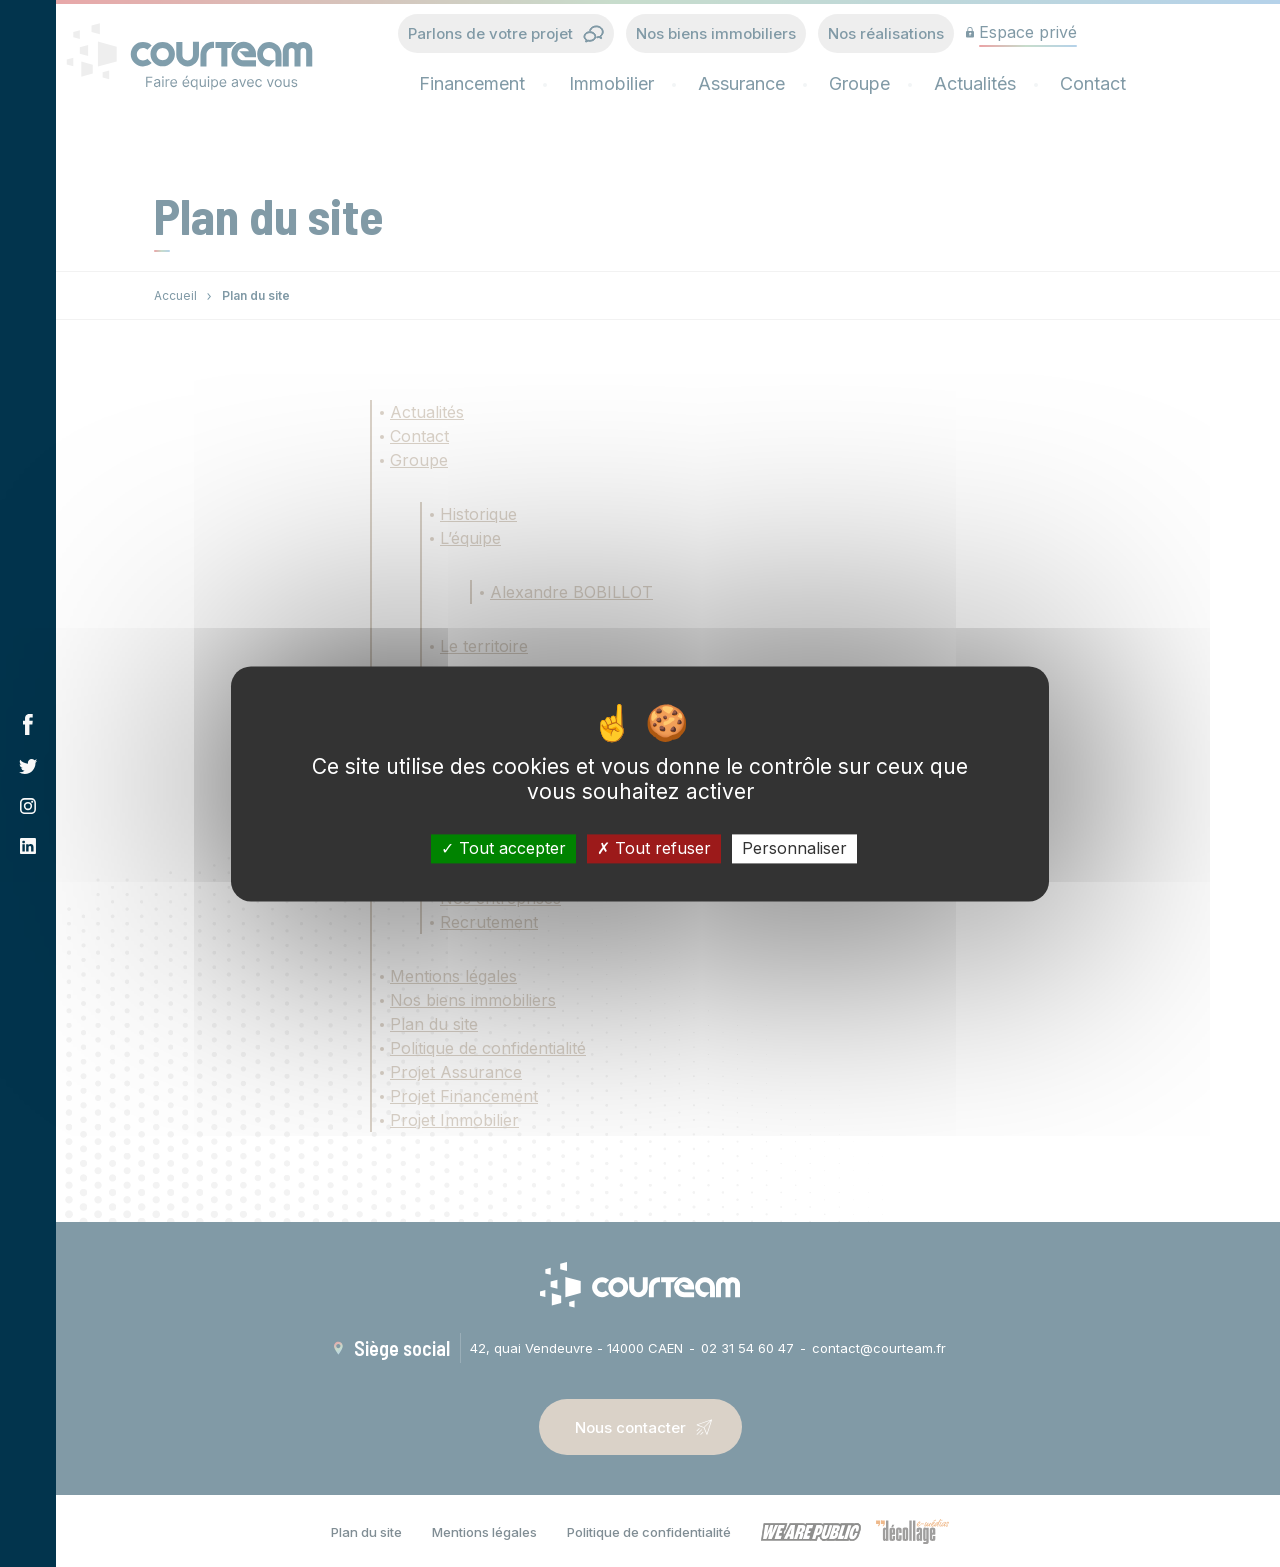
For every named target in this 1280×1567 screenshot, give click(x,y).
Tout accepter (503, 848)
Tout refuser (654, 848)
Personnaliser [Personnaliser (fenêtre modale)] (794, 848)
